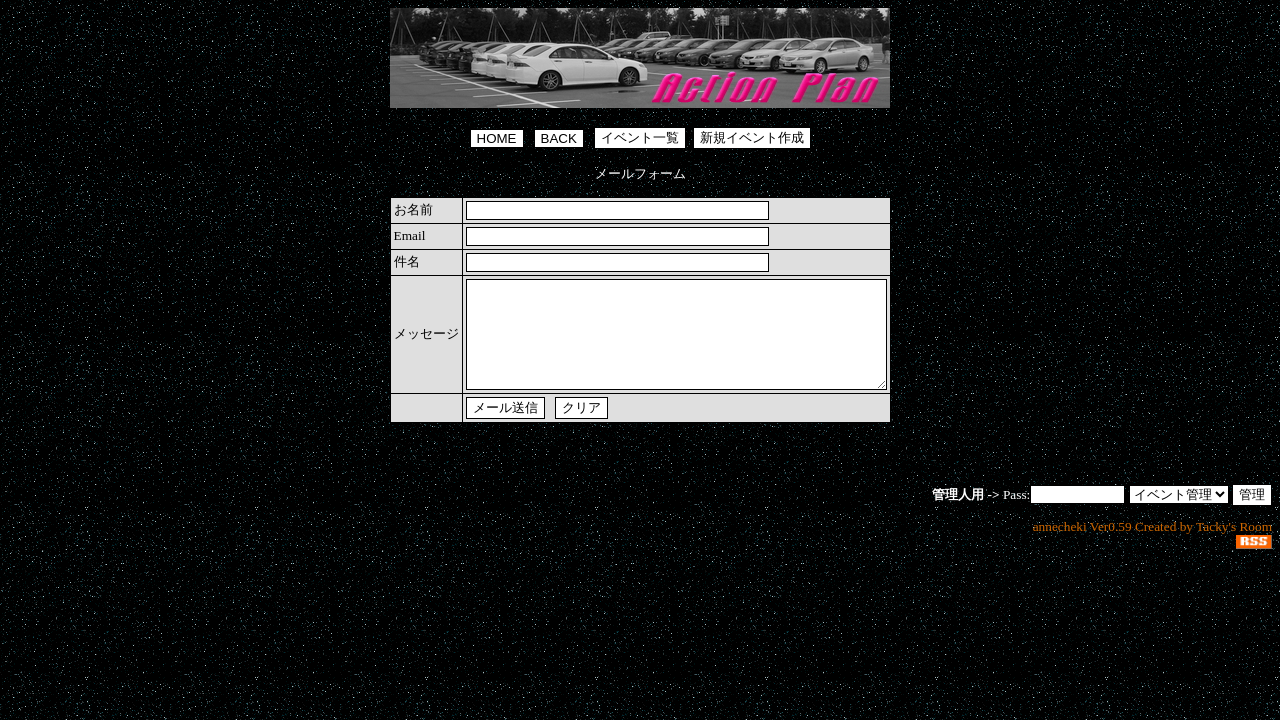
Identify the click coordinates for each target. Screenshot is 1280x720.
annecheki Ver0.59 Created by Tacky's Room (1152, 547)
